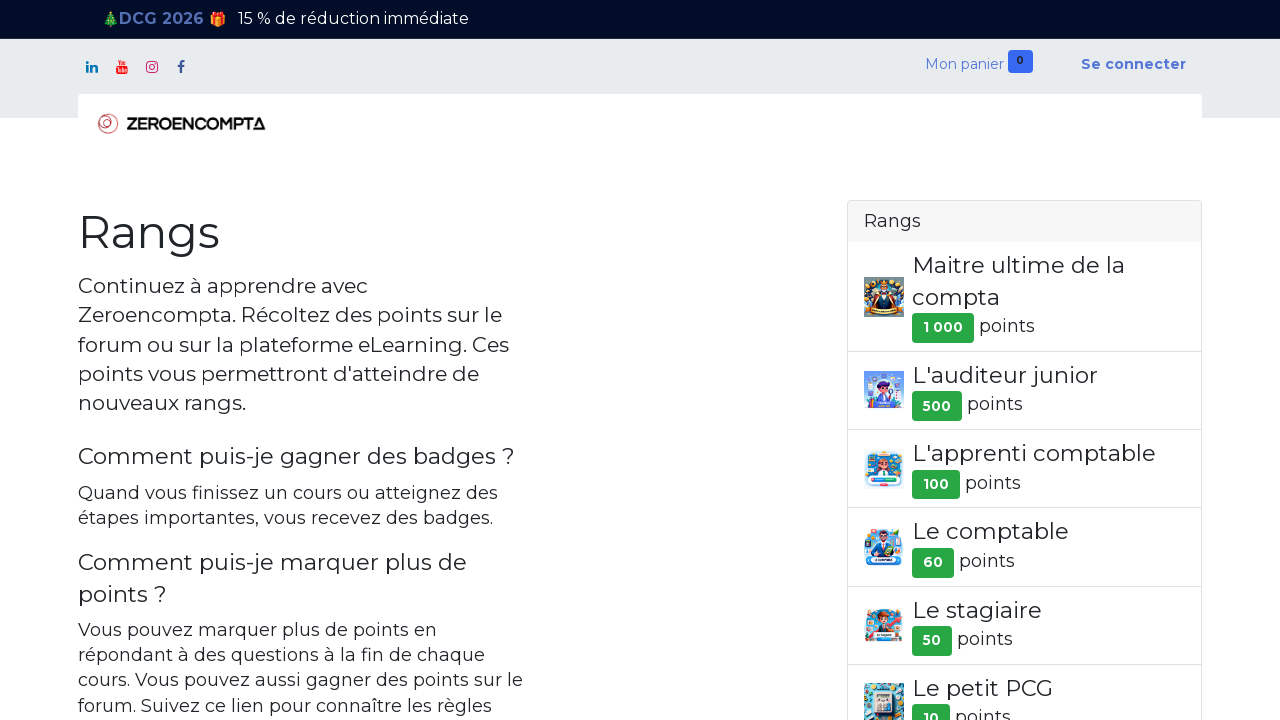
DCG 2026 (164, 18)
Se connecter (1133, 64)
